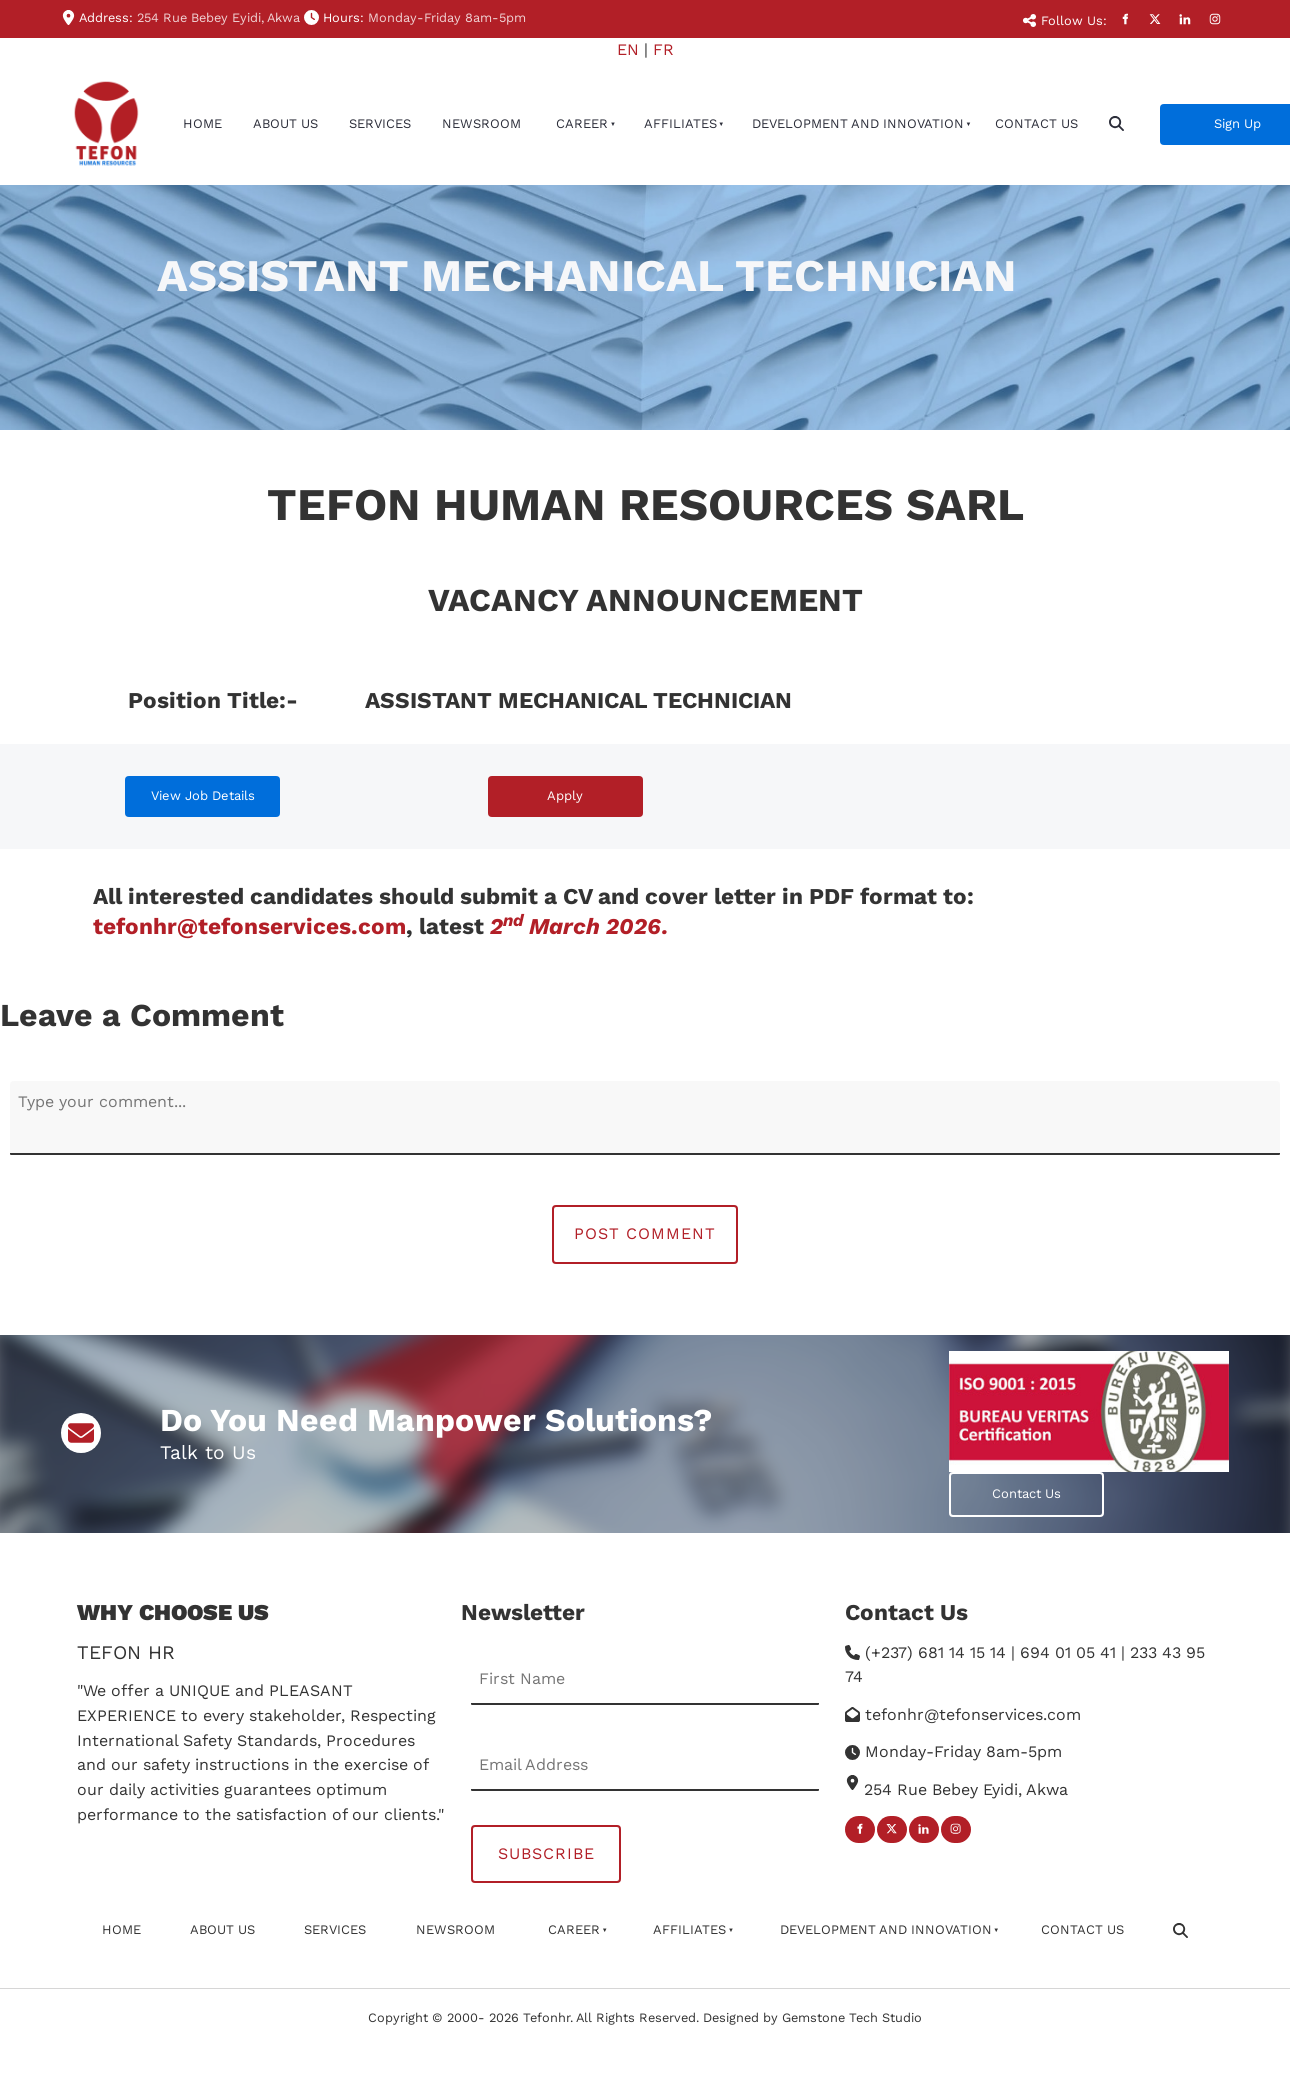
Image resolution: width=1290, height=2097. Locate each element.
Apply (506, 787)
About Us (285, 123)
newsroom (481, 123)
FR (663, 49)
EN (628, 49)
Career (582, 123)
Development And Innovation (858, 123)
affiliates (680, 123)
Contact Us (1036, 123)
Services (380, 123)
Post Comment (645, 1233)
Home (202, 123)
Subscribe (546, 1853)
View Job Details (177, 787)
